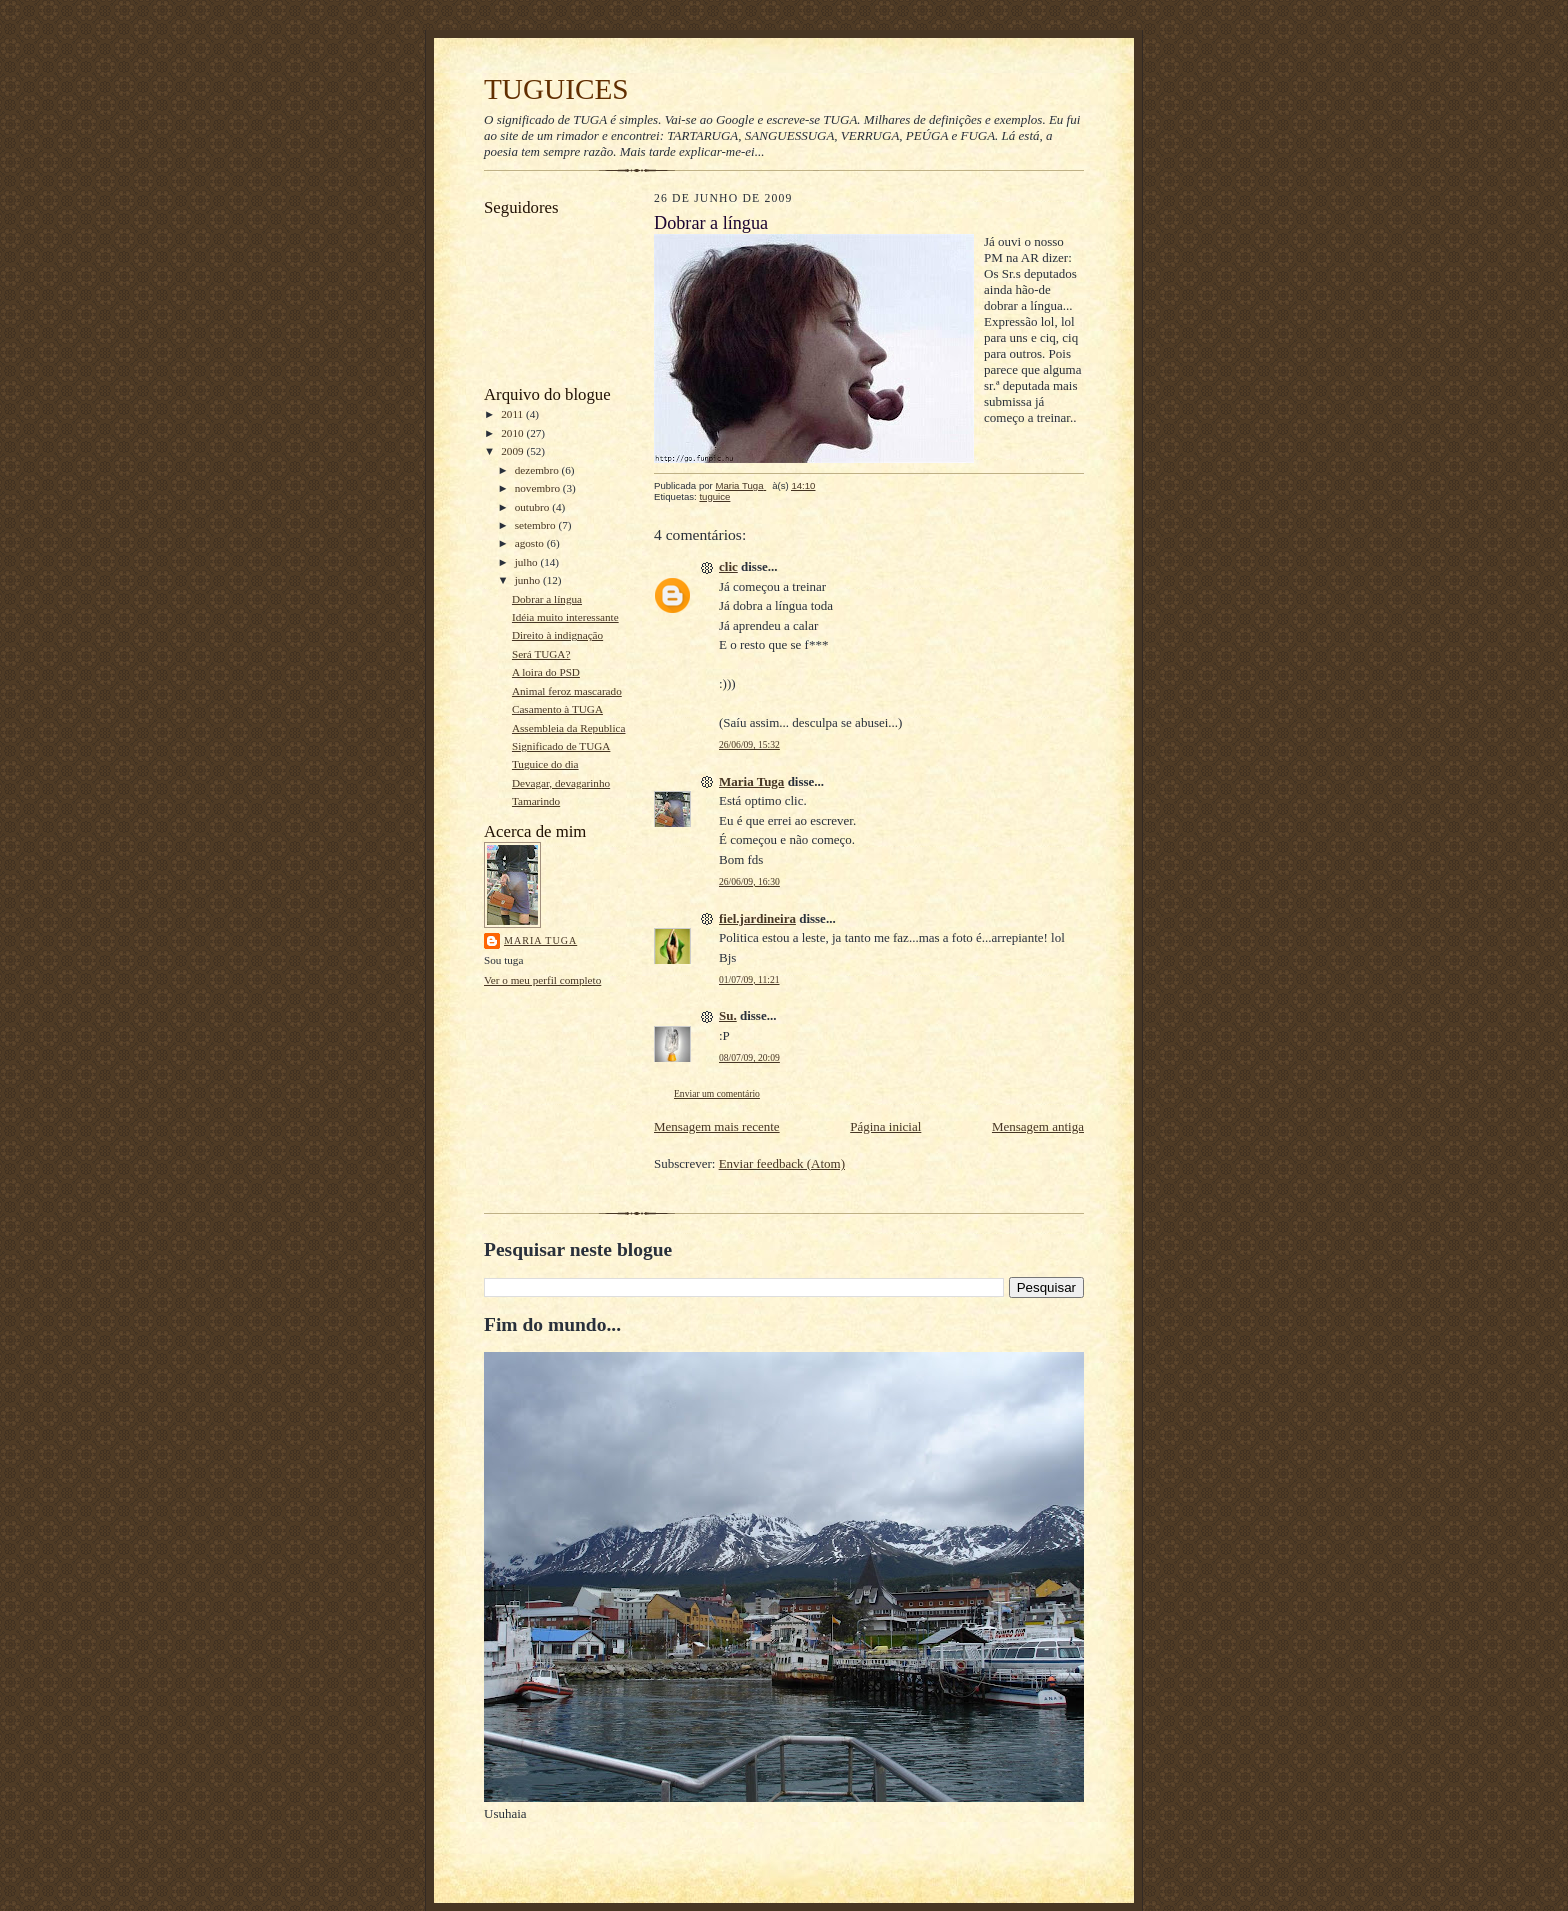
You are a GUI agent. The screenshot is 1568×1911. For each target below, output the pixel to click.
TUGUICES (556, 89)
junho (529, 580)
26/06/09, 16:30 (749, 881)
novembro (539, 488)
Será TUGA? (541, 654)
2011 (513, 414)
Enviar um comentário (717, 1093)
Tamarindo (536, 801)
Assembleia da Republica (569, 728)
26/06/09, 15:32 (749, 744)
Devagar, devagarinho (561, 783)
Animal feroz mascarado (567, 691)
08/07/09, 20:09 (749, 1057)
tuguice (714, 496)
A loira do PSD (546, 672)
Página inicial (885, 1126)
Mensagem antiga (1038, 1126)
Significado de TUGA (561, 746)
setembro (537, 525)
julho (528, 562)
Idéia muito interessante (565, 617)
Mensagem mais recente (717, 1126)
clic (728, 566)
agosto (531, 543)
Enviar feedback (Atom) (782, 1163)
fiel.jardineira (757, 918)
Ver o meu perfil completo (542, 980)
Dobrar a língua (547, 599)
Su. (728, 1015)
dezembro (538, 470)
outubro (534, 507)
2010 (513, 433)
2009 (513, 451)
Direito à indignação (557, 635)
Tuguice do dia (545, 764)
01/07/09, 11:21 (749, 979)
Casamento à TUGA (557, 709)
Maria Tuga (540, 940)
